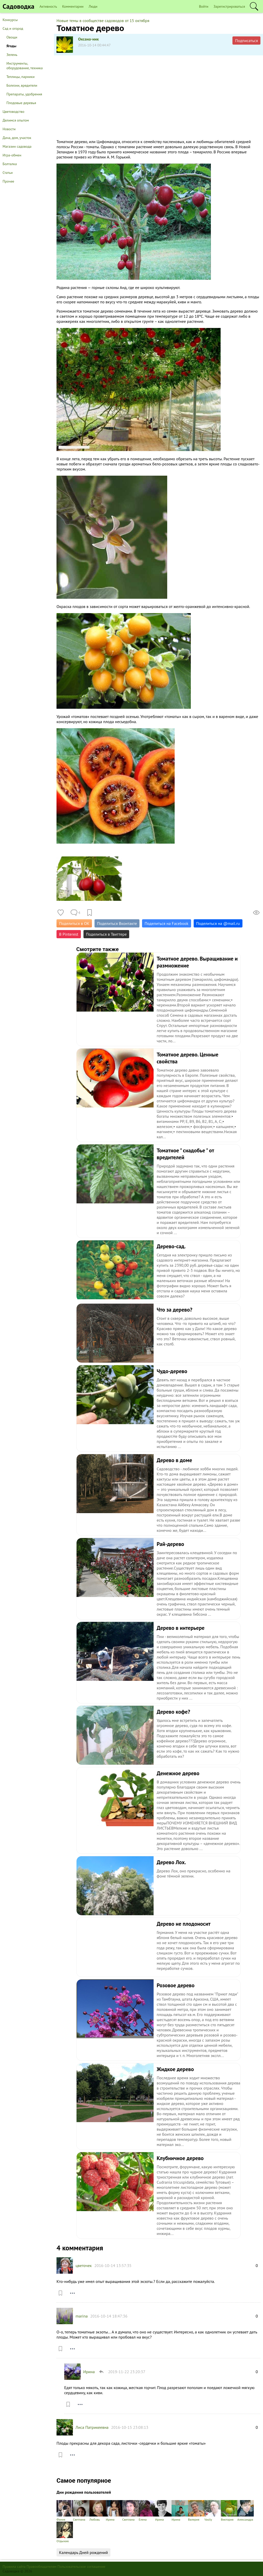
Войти (204, 6)
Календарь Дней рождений (83, 2552)
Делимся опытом (16, 120)
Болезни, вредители (21, 85)
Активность (48, 6)
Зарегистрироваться (229, 6)
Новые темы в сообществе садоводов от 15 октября (103, 20)
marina (82, 2316)
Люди (93, 6)
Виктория (229, 2510)
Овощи (11, 37)
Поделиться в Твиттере (106, 934)
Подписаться (246, 40)
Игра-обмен (12, 155)
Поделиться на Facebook (166, 923)
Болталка (10, 164)
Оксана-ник (88, 39)
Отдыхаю (65, 2532)
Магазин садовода (17, 146)
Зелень (11, 54)
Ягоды (11, 46)
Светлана (81, 2510)
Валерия (196, 2510)
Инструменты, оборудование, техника (24, 65)
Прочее (8, 181)
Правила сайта (14, 2566)
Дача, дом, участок (17, 137)
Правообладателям (41, 2566)
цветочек (84, 2265)
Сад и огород (13, 28)
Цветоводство (13, 111)
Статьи (8, 172)
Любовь (97, 2510)
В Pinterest (68, 934)
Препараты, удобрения (24, 94)
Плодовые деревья (21, 103)
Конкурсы (10, 19)
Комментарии (72, 6)
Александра (245, 2510)
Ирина (89, 2371)
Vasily (212, 2510)
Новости (9, 129)
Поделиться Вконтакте (117, 923)
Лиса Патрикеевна (92, 2427)
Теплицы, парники (20, 76)
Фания (65, 2510)
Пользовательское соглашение (82, 2566)
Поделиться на (218, 923)
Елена (147, 2510)
